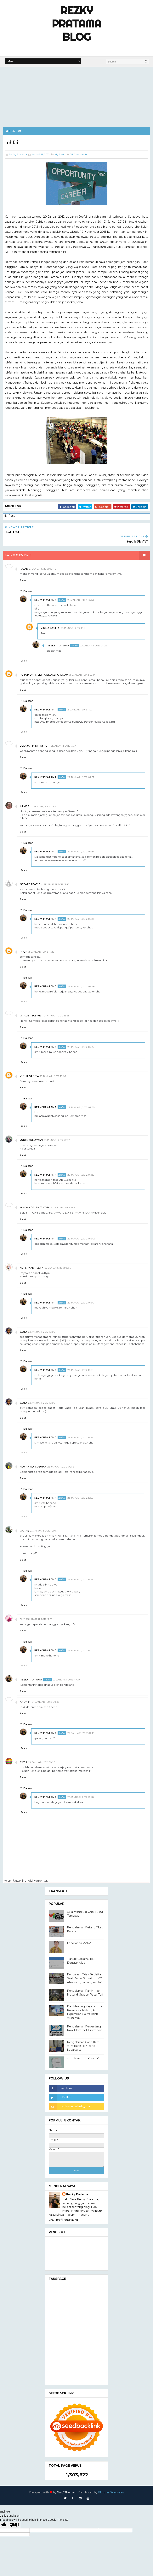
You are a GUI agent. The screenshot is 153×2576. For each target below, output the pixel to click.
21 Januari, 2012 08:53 (80, 589)
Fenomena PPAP (79, 1933)
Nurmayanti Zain (32, 1257)
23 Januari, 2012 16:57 (80, 1487)
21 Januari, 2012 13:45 (43, 796)
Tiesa (23, 1752)
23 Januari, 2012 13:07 (39, 1609)
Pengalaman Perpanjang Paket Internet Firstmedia (84, 2018)
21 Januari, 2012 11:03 (80, 699)
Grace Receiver (31, 1005)
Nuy (22, 1609)
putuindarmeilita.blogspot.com (44, 664)
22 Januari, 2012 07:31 (80, 766)
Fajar (24, 558)
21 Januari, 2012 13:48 (57, 874)
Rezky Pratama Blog (76, 23)
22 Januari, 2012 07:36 (80, 976)
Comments (78, 154)
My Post (16, 130)
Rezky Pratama (45, 589)
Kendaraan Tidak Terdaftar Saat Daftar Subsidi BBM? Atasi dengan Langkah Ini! (84, 1968)
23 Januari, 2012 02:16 (60, 1456)
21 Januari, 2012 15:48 (57, 1005)
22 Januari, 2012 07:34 (81, 841)
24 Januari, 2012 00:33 (45, 1691)
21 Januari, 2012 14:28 (41, 941)
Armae (24, 796)
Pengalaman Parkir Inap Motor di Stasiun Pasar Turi (85, 1982)
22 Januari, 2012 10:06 (41, 1392)
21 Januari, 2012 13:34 (63, 735)
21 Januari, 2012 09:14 (82, 664)
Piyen (23, 941)
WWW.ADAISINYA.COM (34, 1197)
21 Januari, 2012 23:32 (63, 1197)
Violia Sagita (50, 617)
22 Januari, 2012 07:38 (81, 1097)
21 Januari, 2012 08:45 (42, 558)
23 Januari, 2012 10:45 (43, 1520)
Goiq (23, 1321)
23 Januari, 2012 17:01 (80, 1640)
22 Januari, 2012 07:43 (81, 1292)
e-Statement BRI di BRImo (85, 2048)
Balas (23, 570)
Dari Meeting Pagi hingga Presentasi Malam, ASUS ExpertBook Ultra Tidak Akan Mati (84, 2002)
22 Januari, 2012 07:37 (80, 1036)
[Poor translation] (14, 2515)
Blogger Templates (111, 2482)
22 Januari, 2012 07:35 (80, 908)
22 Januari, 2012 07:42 (81, 1228)
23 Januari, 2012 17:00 (66, 1669)
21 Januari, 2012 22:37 (57, 1129)
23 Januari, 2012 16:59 (80, 1569)
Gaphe (24, 1520)
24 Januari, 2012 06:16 (80, 1722)
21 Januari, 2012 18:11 (73, 617)
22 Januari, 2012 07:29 (93, 635)
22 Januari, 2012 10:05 (41, 1321)
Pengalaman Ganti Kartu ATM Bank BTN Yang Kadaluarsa (83, 2035)
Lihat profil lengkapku (63, 2209)
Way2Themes (66, 2482)
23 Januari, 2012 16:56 (80, 1427)
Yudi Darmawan (31, 1129)
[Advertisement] (76, 95)
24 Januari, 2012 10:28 (41, 1752)
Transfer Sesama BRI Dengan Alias (81, 1950)
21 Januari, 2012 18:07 (53, 1065)
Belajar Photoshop (35, 735)
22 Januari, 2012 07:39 (80, 1164)
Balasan (28, 580)
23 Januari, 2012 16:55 (80, 1359)
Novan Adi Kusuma (33, 1456)
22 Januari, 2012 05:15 (58, 1257)
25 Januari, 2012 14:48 (80, 1786)
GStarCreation (31, 874)
